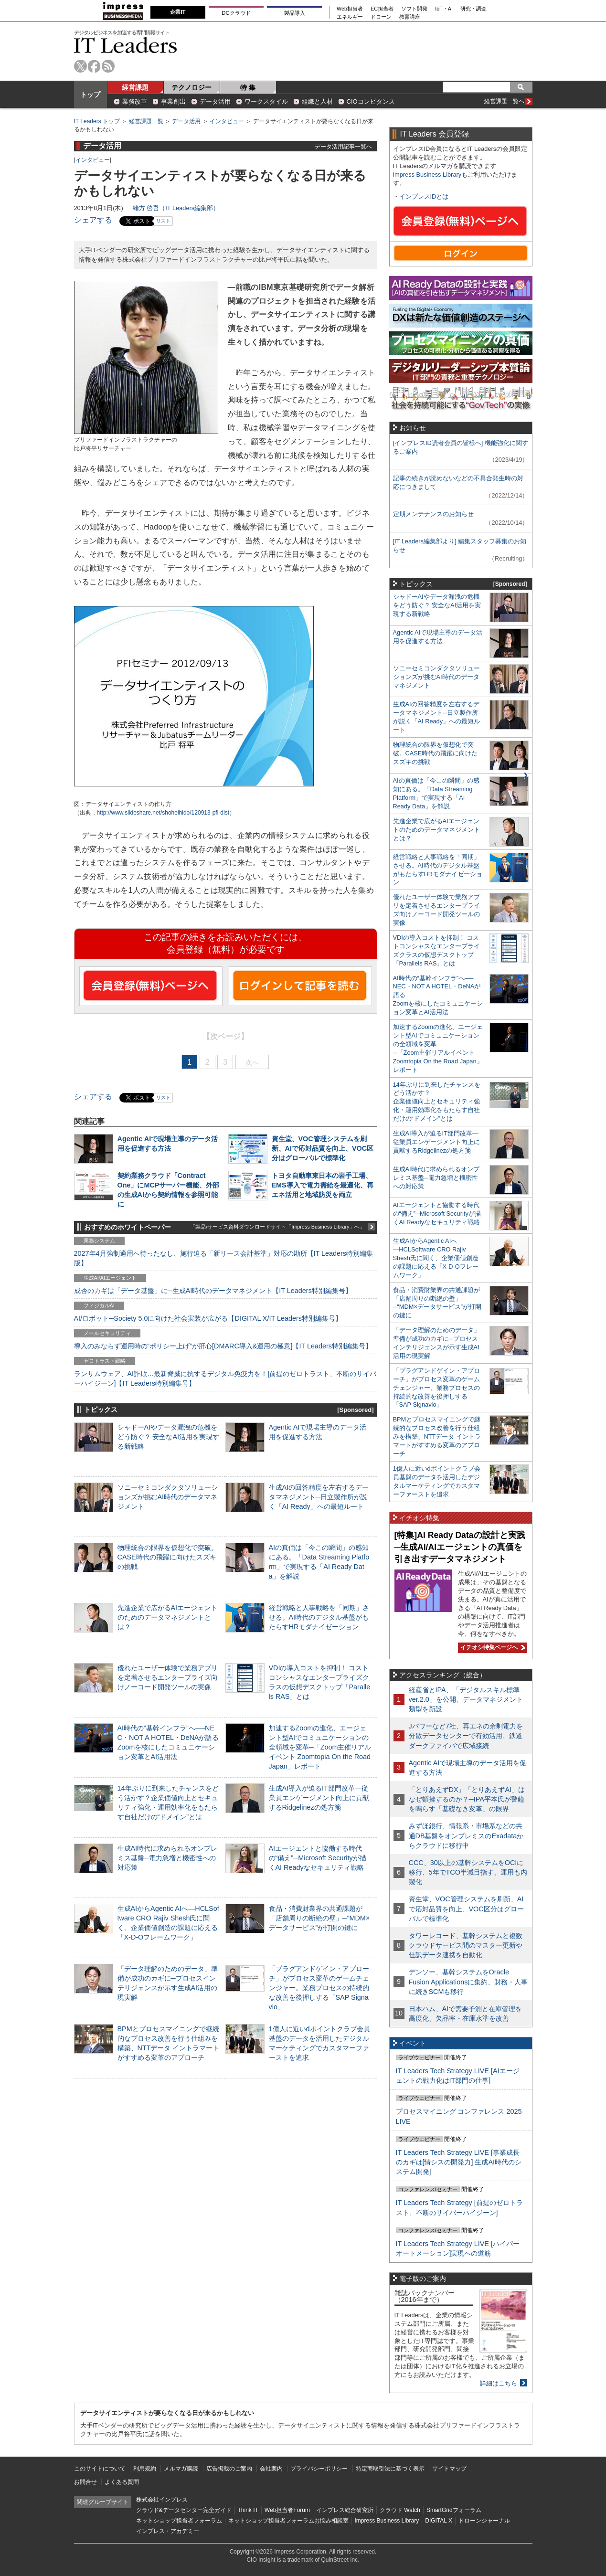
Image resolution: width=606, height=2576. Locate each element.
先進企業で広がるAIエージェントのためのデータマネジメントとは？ (167, 1617)
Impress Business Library (427, 174)
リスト (163, 220)
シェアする (93, 220)
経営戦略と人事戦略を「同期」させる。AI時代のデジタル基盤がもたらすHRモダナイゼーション (319, 1617)
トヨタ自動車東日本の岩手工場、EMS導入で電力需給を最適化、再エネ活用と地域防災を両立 (322, 1185)
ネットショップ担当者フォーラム (179, 2520)
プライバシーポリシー (319, 2468)
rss (108, 66)
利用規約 (144, 2468)
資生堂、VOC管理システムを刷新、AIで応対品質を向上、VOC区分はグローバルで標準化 (323, 1148)
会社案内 (271, 2468)
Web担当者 (350, 8)
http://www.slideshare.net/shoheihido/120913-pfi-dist (163, 812)
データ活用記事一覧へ (343, 146)
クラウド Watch (400, 2510)
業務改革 (134, 101)
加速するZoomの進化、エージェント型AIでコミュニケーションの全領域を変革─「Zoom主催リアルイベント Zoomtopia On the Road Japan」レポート (320, 1747)
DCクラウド (236, 13)
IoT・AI (444, 8)
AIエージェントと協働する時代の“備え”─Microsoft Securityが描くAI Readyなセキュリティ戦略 (317, 1858)
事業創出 (173, 101)
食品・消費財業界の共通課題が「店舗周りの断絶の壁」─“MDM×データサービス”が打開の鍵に (319, 1918)
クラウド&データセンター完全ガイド (184, 2510)
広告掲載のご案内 (229, 2468)
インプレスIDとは (424, 196)
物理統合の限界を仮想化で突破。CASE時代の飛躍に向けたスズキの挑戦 (167, 1557)
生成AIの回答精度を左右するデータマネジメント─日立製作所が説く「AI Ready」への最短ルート (319, 1497)
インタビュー (227, 121)
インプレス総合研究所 (344, 2510)
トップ (90, 94)
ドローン (381, 17)
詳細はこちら (498, 2383)
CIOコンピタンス (371, 101)
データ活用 (215, 101)
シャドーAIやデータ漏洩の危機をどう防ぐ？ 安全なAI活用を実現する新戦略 (168, 1436)
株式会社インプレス (162, 2499)
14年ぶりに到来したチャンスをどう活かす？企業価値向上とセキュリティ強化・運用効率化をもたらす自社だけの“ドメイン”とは (436, 1102)
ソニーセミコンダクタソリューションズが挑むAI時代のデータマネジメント (167, 1497)
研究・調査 (473, 8)
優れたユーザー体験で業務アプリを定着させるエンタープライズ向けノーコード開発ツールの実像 (167, 1677)
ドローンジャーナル (484, 2520)
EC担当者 (382, 8)
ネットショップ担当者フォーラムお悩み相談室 (288, 2520)
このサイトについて (100, 2468)
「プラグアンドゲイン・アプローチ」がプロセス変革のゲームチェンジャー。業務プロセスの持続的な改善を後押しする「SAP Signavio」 (319, 1988)
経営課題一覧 (146, 121)
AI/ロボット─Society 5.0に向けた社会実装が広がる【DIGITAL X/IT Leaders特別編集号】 (208, 1318)
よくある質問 (122, 2482)
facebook (94, 66)
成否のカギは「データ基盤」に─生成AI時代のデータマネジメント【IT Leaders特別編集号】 (213, 1290)
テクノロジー (191, 87)
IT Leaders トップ (97, 121)
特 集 (247, 87)
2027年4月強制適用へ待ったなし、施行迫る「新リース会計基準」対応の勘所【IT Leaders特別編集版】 (223, 1258)
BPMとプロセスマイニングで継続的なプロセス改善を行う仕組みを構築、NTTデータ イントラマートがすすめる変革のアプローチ (437, 1436)
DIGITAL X (438, 2520)
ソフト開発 (414, 8)
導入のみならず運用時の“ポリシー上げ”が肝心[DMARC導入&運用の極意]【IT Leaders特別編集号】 (223, 1346)
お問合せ (85, 2482)
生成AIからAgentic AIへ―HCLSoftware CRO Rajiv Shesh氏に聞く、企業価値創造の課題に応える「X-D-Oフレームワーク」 (435, 1258)
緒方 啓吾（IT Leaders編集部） (176, 208)
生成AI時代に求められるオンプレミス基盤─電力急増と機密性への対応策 (167, 1858)
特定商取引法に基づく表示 (390, 2468)
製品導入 (294, 13)
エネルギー (350, 17)
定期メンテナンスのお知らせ (433, 514)
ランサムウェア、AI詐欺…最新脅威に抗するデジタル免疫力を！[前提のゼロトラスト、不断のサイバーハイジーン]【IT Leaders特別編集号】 (225, 1378)
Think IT (248, 2510)
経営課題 (135, 87)
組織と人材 (317, 101)
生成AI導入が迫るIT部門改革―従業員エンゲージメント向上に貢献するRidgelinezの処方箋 (319, 1797)
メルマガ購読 (181, 2468)
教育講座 (409, 17)
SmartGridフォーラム (453, 2510)
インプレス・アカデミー (167, 2531)
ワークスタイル (266, 101)
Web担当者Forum (287, 2510)
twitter (80, 66)
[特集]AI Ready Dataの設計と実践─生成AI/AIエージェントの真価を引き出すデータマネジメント (459, 1546)
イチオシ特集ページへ (491, 1647)
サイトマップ (449, 2468)
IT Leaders (125, 45)
